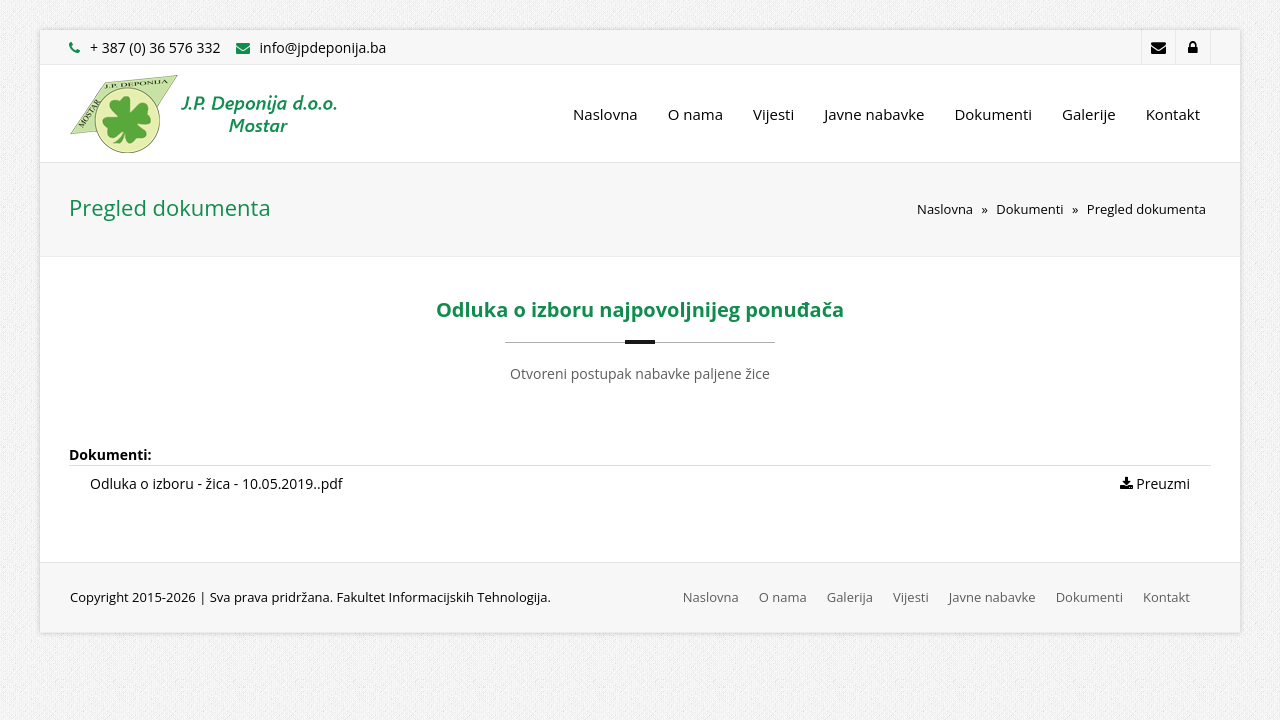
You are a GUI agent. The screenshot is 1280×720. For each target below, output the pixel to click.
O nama (695, 114)
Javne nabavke (874, 114)
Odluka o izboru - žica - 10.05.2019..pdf (216, 483)
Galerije (1089, 114)
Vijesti (773, 114)
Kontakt (1173, 114)
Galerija (850, 597)
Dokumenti (993, 114)
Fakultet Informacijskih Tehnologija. (444, 597)
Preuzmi (1155, 483)
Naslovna (605, 114)
